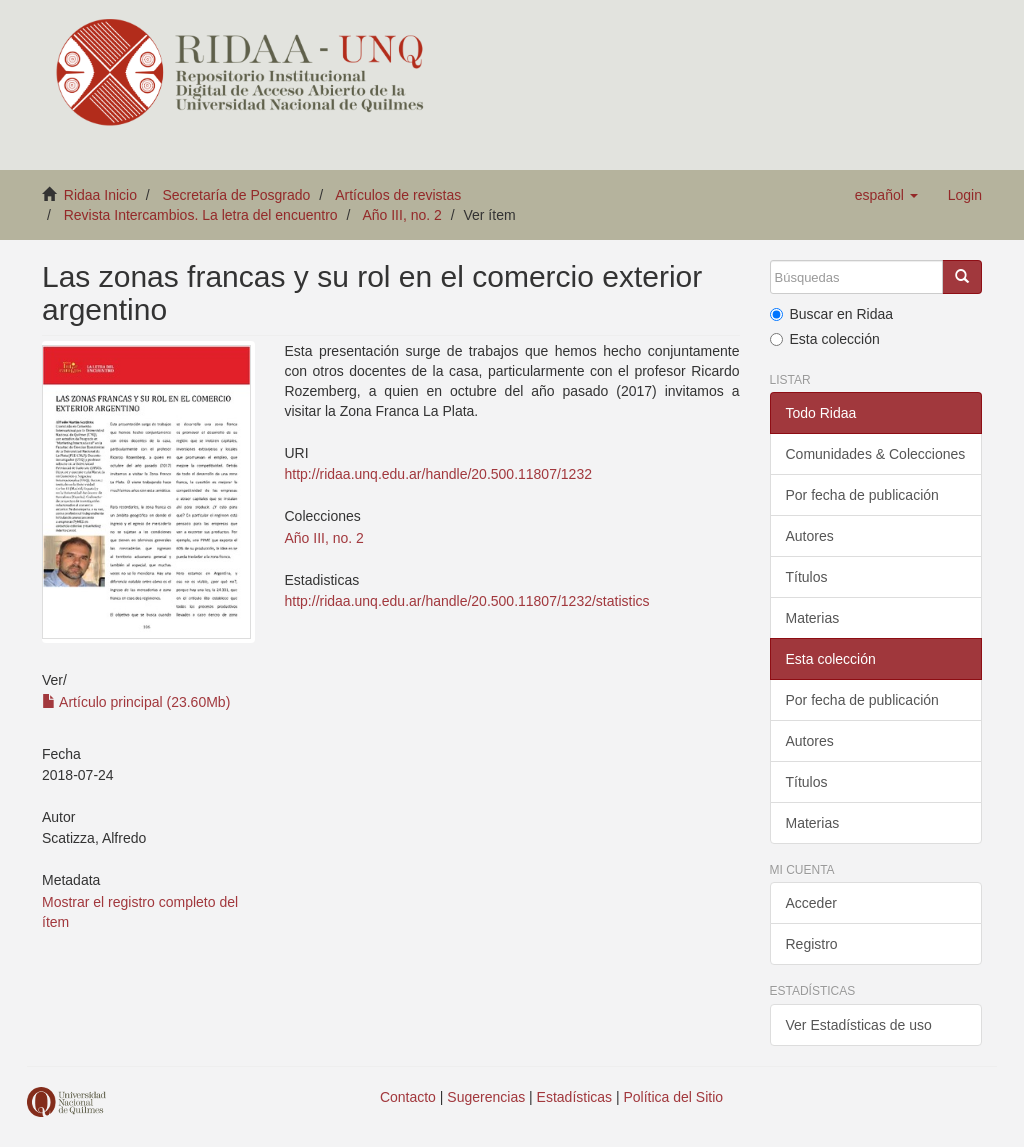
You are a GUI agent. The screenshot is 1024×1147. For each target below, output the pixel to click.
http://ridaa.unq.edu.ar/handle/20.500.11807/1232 (438, 474)
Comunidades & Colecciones (876, 454)
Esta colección (825, 339)
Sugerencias (486, 1097)
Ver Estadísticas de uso (859, 1025)
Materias (813, 618)
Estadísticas (574, 1097)
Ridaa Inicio (100, 195)
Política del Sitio (674, 1097)
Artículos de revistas (398, 195)
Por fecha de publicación (862, 495)
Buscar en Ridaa (832, 314)
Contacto (408, 1097)
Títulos (807, 577)
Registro (812, 944)
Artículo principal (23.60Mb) (136, 702)
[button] (886, 195)
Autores (810, 536)
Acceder (811, 903)
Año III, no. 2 (401, 215)
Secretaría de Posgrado (237, 195)
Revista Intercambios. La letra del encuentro (201, 215)
